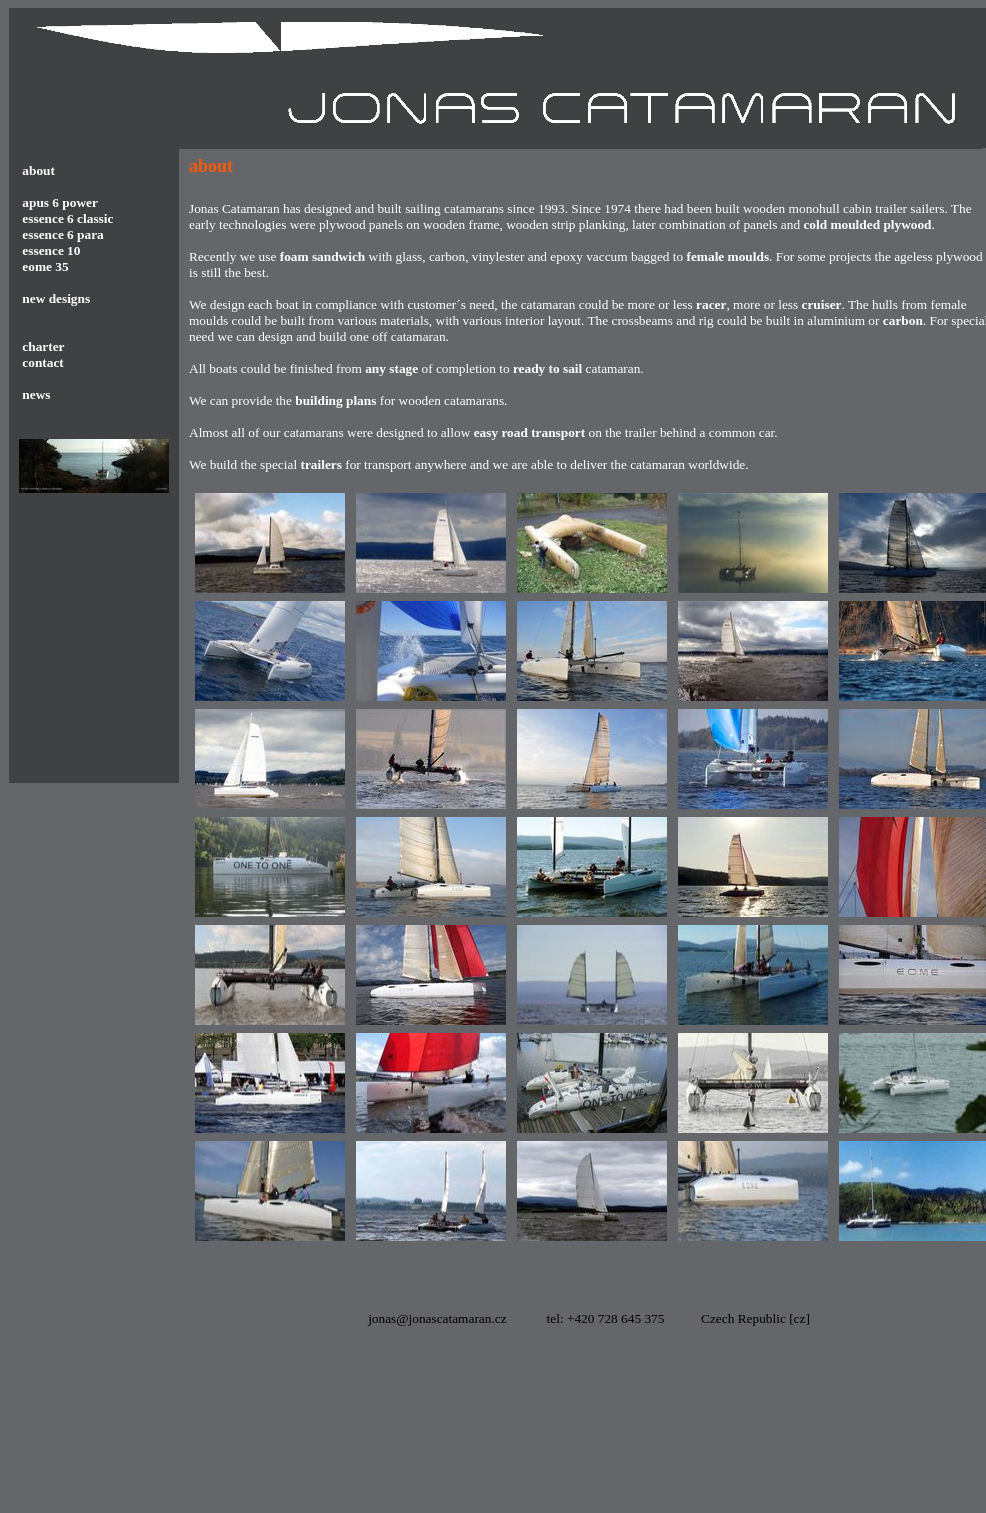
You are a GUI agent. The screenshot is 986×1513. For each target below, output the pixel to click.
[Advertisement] (286, 1434)
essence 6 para (62, 234)
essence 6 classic (67, 218)
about (38, 170)
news (36, 394)
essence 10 (51, 250)
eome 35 (45, 266)
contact (41, 362)
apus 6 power (60, 202)
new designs (56, 298)
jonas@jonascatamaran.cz (437, 1318)
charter (42, 346)
